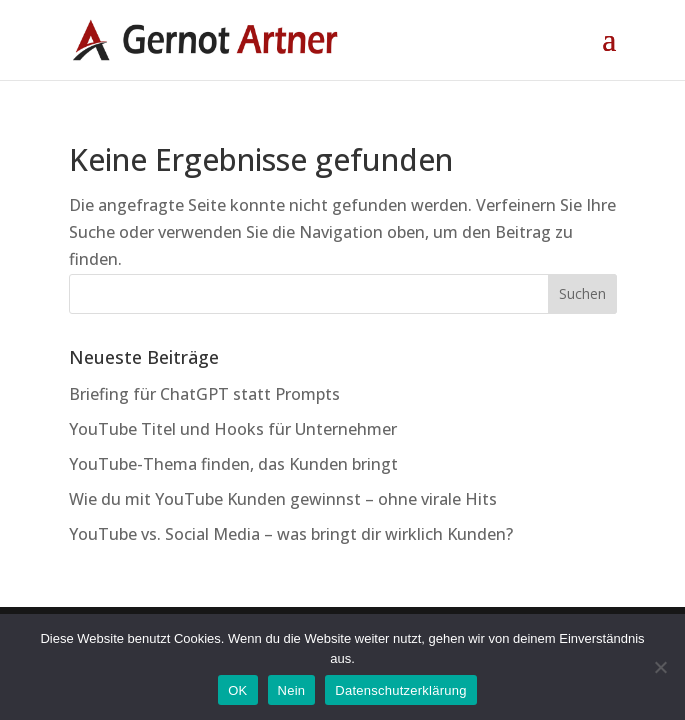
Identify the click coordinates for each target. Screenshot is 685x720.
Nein (292, 690)
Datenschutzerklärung (400, 690)
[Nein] (660, 667)
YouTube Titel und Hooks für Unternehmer (233, 429)
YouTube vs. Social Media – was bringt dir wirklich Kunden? (291, 534)
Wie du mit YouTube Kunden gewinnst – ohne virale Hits (283, 499)
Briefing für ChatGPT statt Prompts (204, 394)
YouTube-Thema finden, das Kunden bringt (233, 464)
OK (237, 690)
